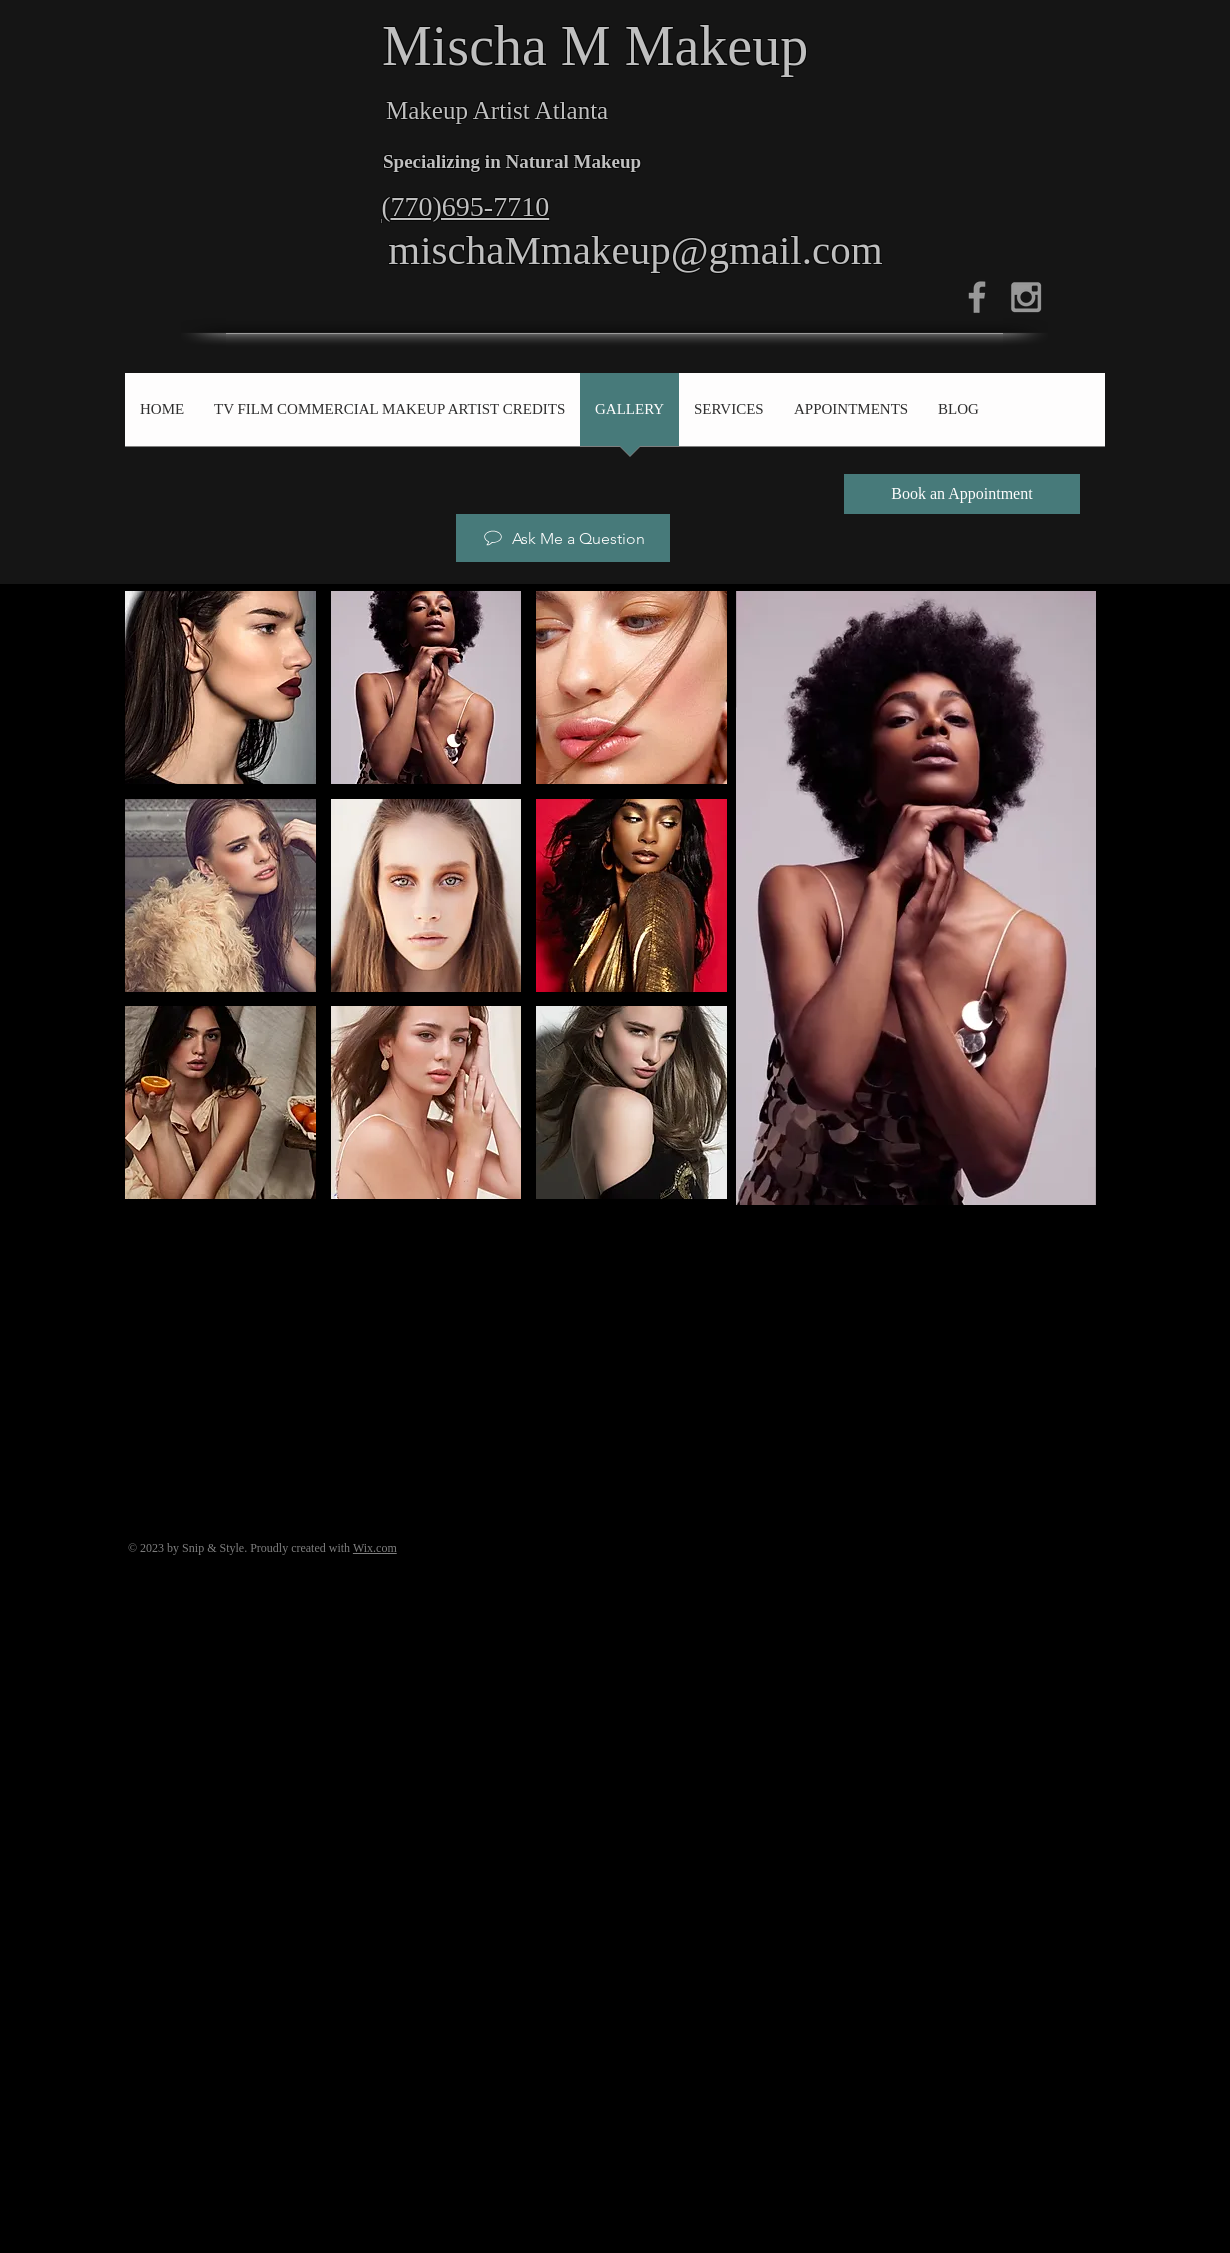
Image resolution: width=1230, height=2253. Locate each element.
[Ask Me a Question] (563, 538)
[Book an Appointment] (962, 494)
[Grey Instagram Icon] (1026, 297)
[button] (220, 687)
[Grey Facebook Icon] (977, 297)
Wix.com (375, 1548)
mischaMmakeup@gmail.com (635, 250)
